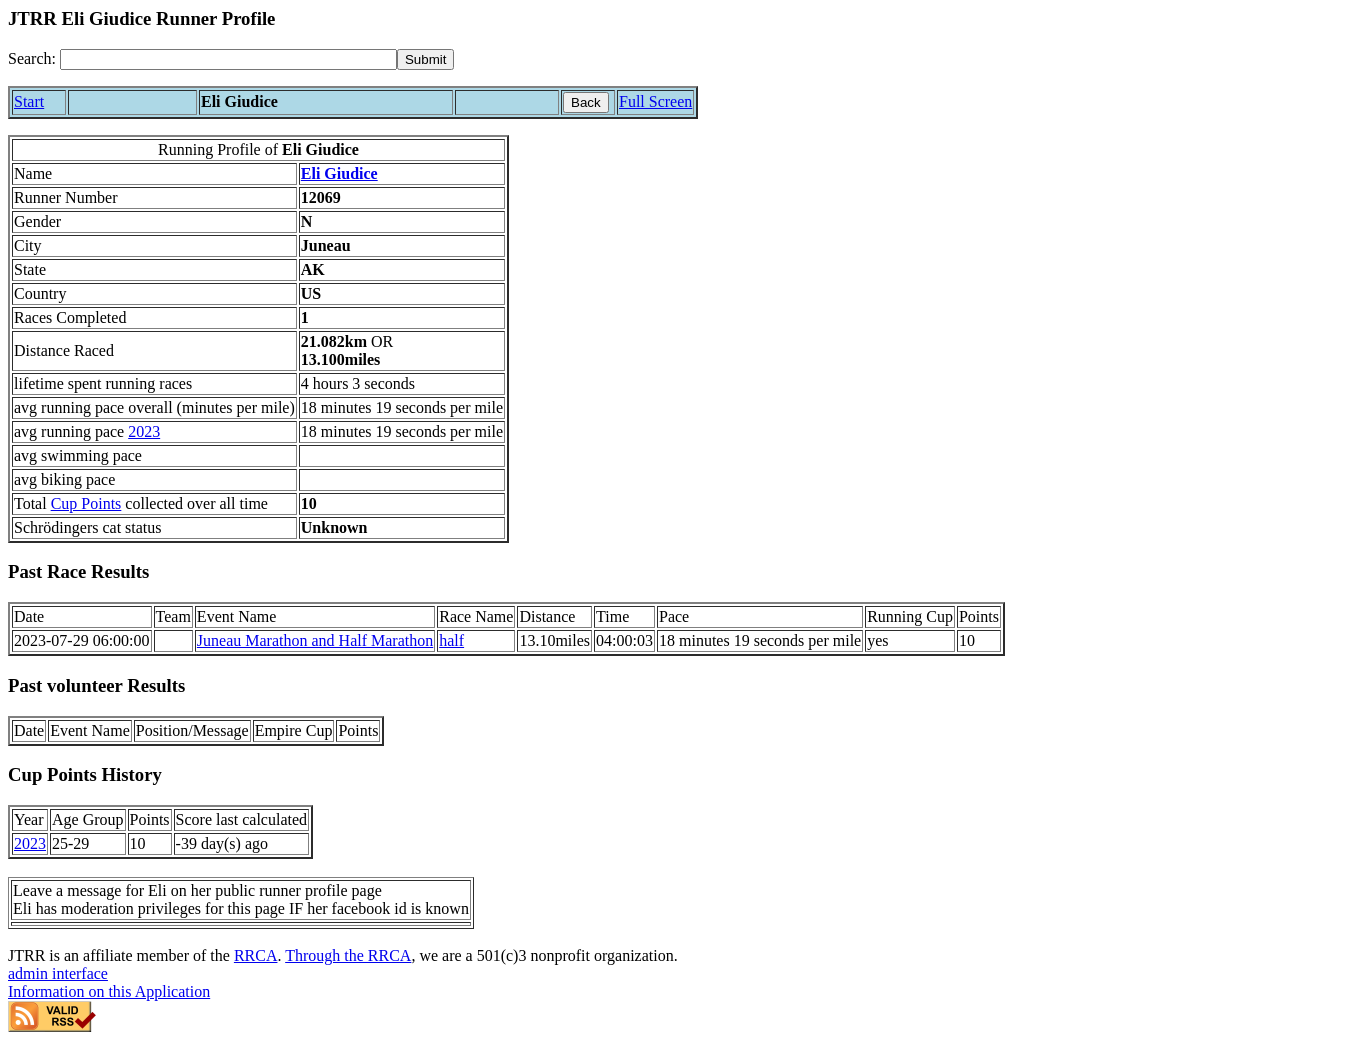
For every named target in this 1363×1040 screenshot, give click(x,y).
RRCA (256, 955)
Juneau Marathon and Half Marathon (315, 640)
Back (586, 102)
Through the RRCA (348, 955)
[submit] (425, 59)
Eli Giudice (339, 173)
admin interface (58, 973)
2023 (144, 431)
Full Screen (655, 101)
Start (29, 101)
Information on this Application (109, 991)
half (451, 640)
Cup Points (86, 503)
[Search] (228, 59)
